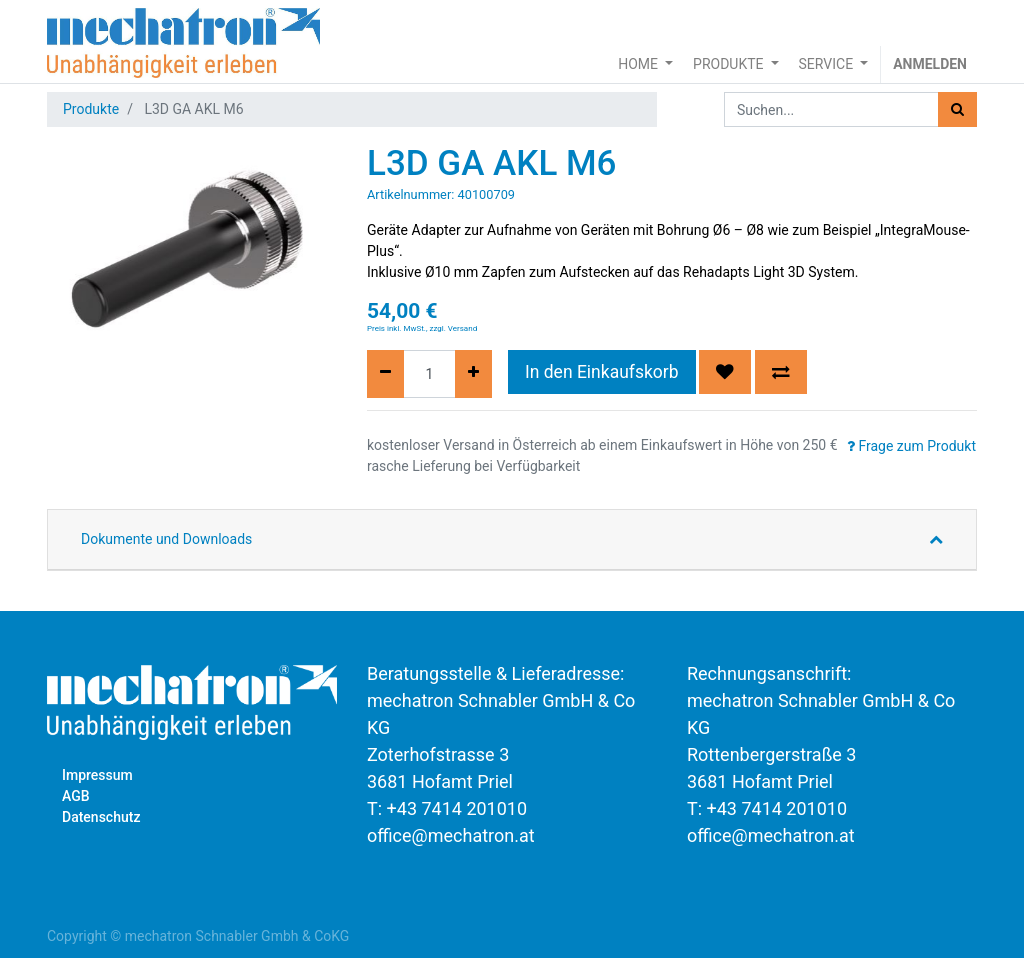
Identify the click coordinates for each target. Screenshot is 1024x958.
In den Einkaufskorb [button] (602, 372)
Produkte (91, 109)
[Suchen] (957, 109)
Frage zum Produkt (911, 446)
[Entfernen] (385, 374)
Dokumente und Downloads (166, 539)
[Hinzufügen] (473, 374)
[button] (725, 372)
